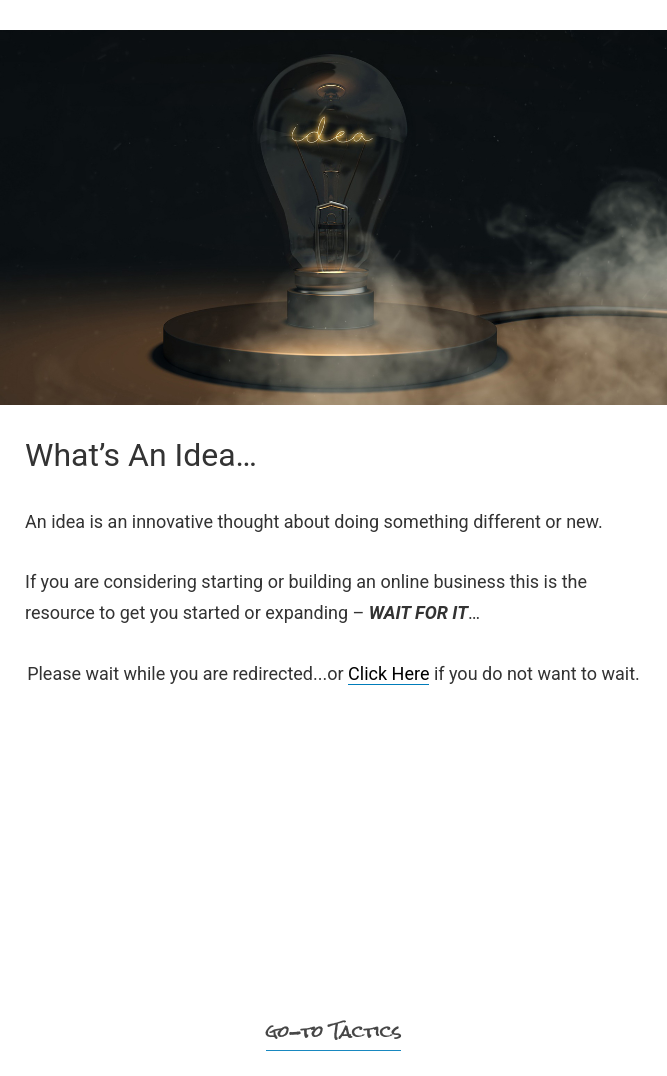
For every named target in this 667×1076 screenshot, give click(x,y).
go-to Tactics (333, 1031)
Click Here (388, 673)
